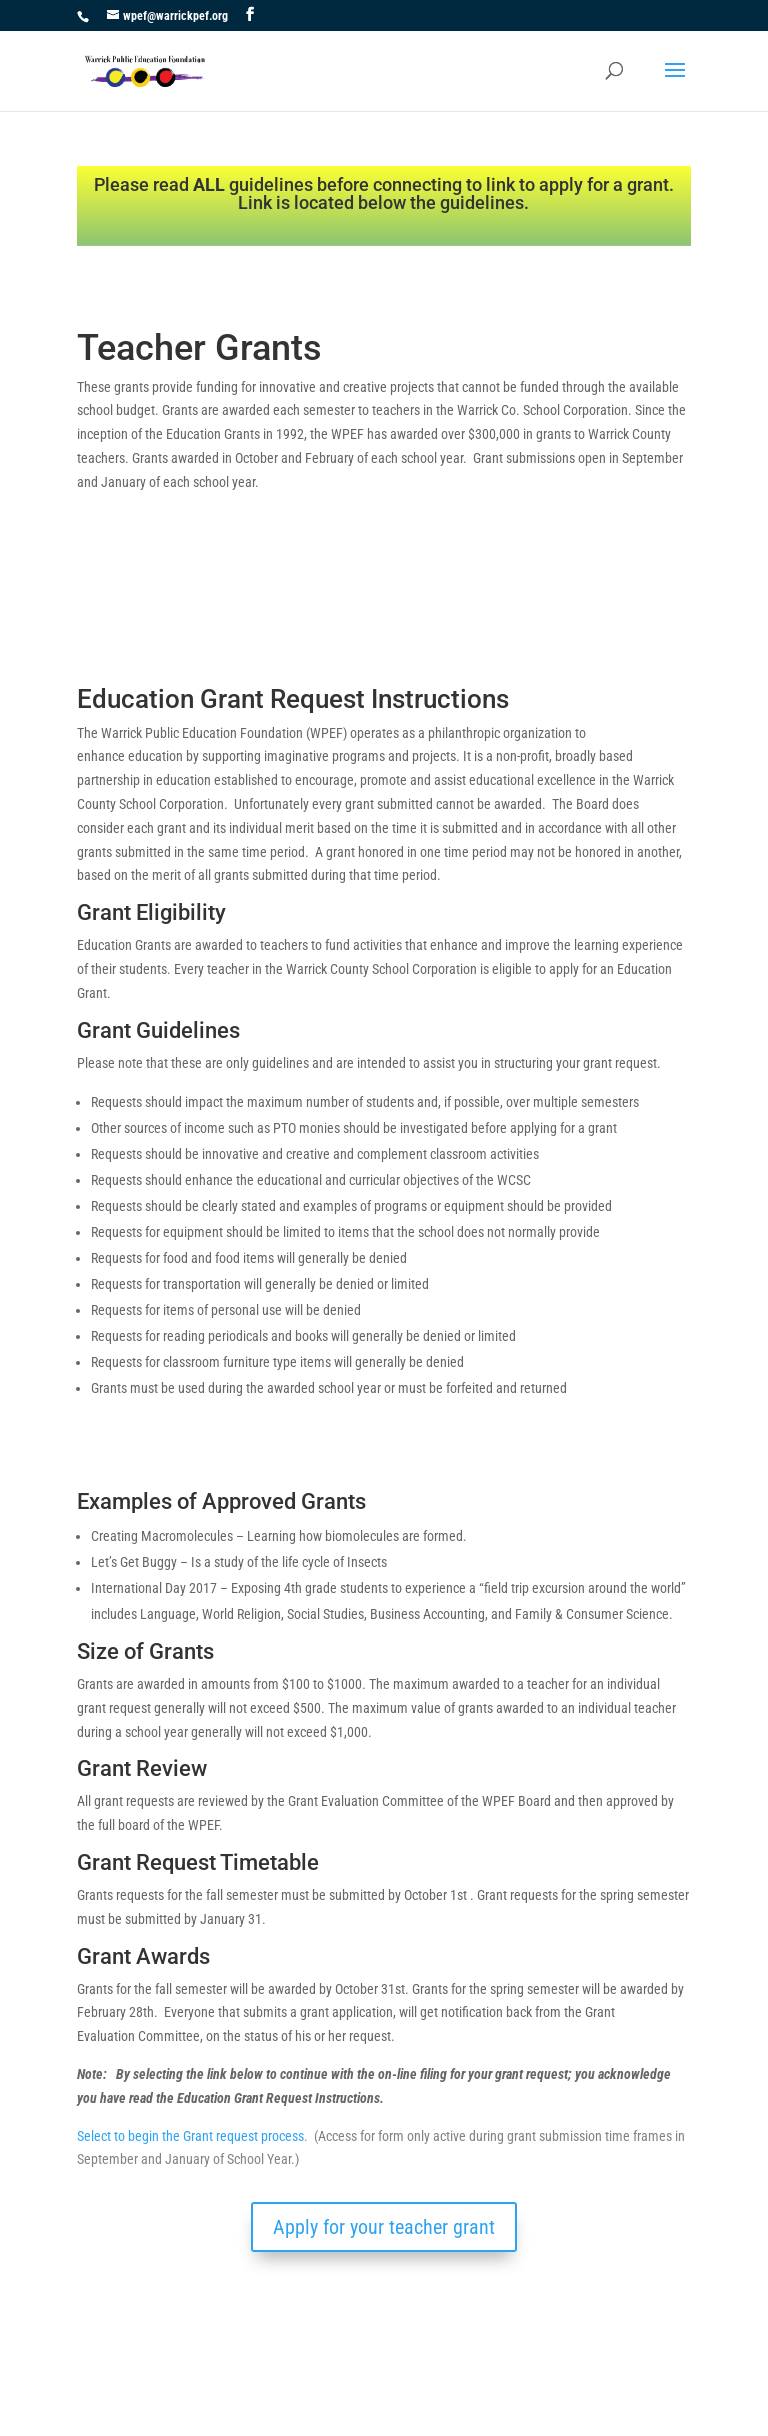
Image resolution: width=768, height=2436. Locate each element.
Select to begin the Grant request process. (192, 2136)
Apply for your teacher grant (384, 2227)
